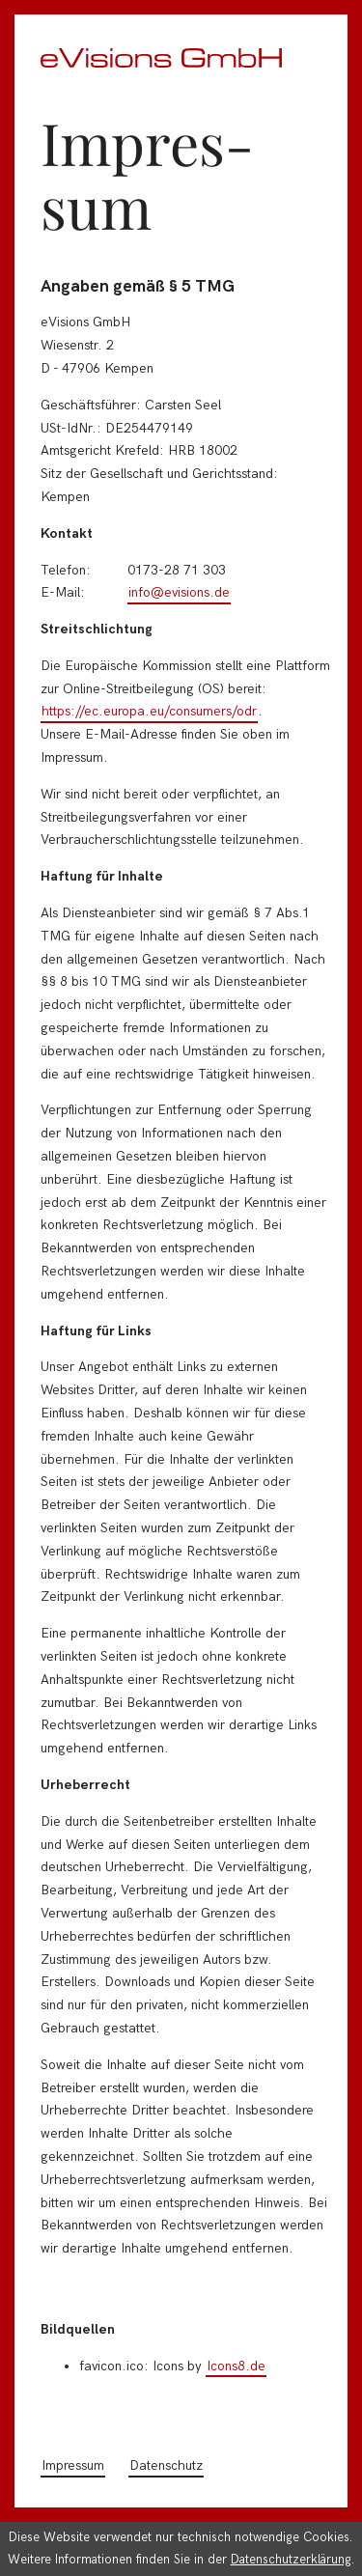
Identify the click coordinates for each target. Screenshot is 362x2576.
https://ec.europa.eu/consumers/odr (149, 711)
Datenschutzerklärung (291, 2559)
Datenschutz (166, 2465)
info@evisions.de (179, 592)
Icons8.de (236, 2366)
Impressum (73, 2465)
